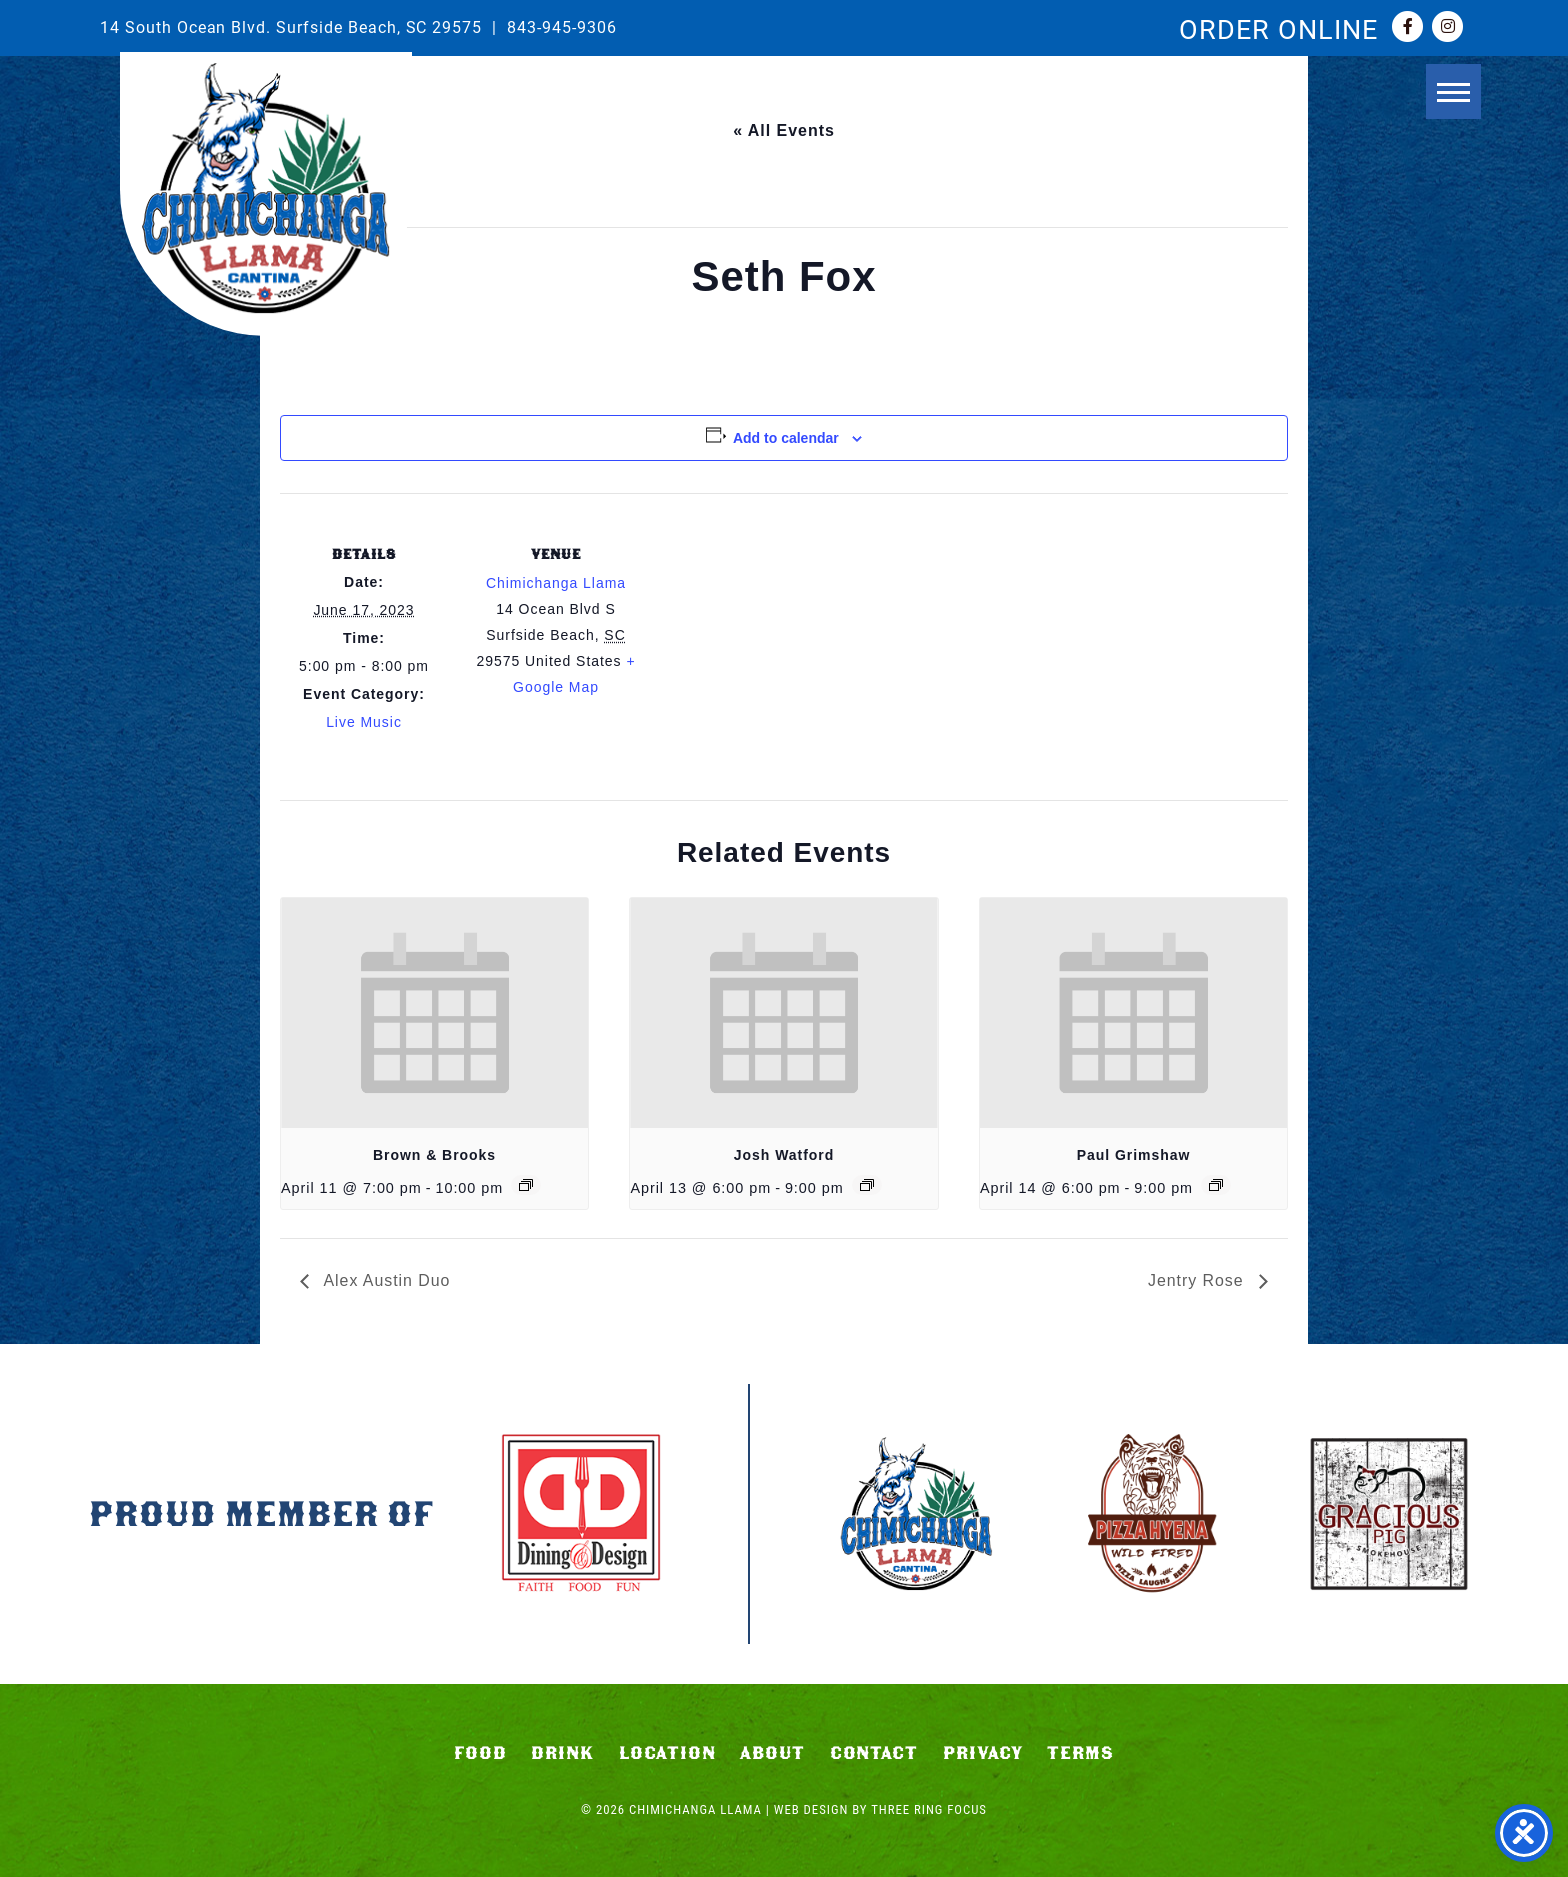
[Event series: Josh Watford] (867, 1185)
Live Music (364, 722)
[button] (1445, 97)
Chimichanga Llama (266, 189)
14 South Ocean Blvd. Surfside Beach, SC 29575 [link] (291, 26)
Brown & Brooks (434, 1155)
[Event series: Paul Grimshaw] (1216, 1185)
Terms (1080, 1753)
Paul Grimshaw (1134, 1155)
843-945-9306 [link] (562, 26)
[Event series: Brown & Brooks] (526, 1185)
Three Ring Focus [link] (929, 1809)
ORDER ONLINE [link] (1278, 28)
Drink (562, 1753)
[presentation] (434, 1013)
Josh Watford (784, 1155)
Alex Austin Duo (385, 1280)
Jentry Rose (1198, 1280)
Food (480, 1753)
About (772, 1753)
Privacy (983, 1753)
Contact (874, 1753)
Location (667, 1753)
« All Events (784, 130)
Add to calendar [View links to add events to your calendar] (786, 438)
